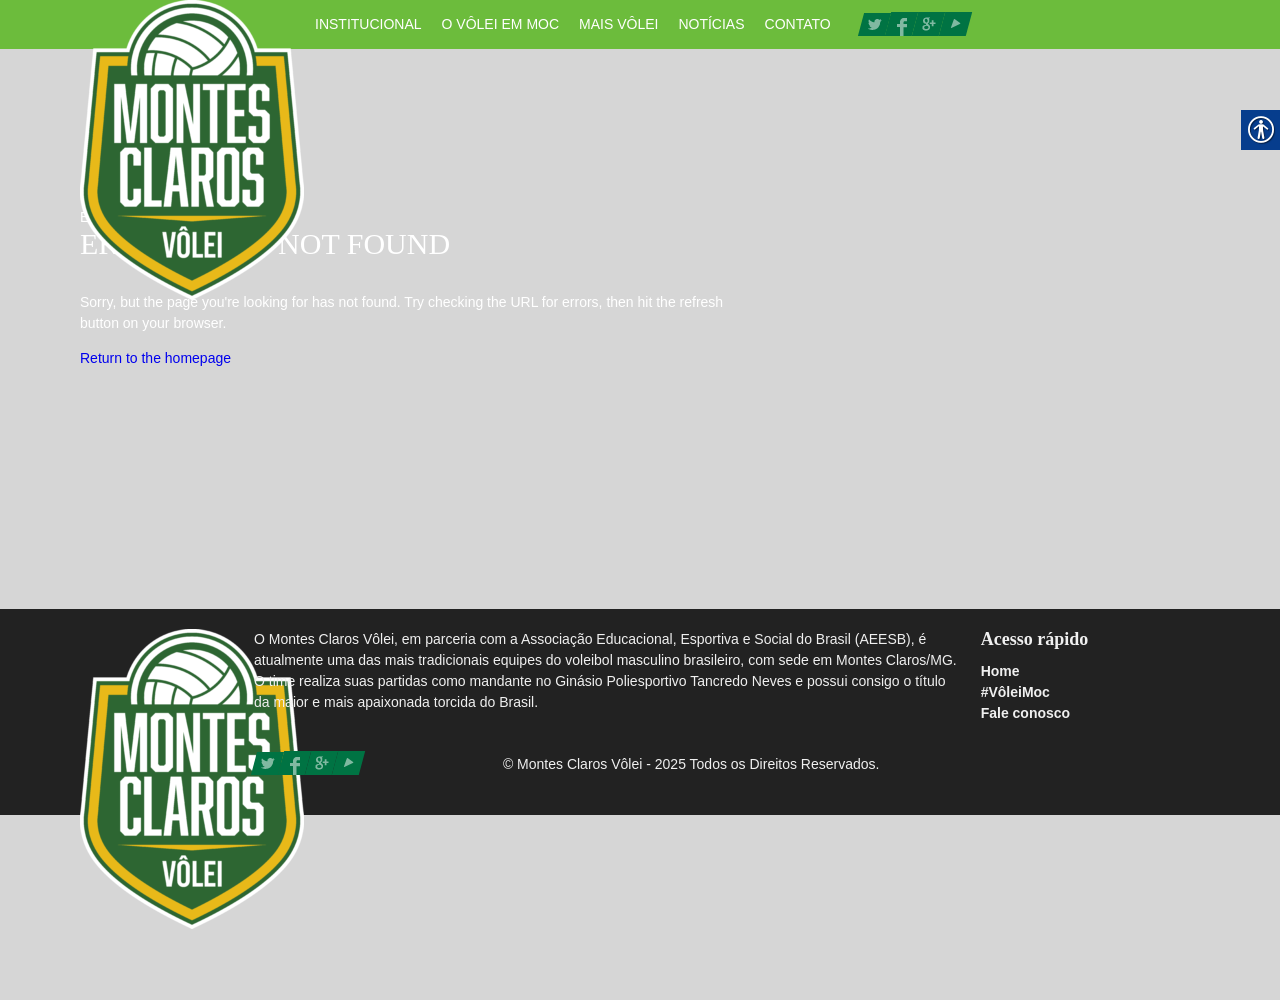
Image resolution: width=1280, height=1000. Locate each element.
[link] (874, 23)
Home (1000, 671)
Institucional (368, 24)
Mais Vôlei (618, 24)
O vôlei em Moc (500, 24)
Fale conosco (1025, 713)
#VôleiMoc (1015, 692)
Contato (798, 24)
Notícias (711, 24)
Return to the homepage (155, 358)
